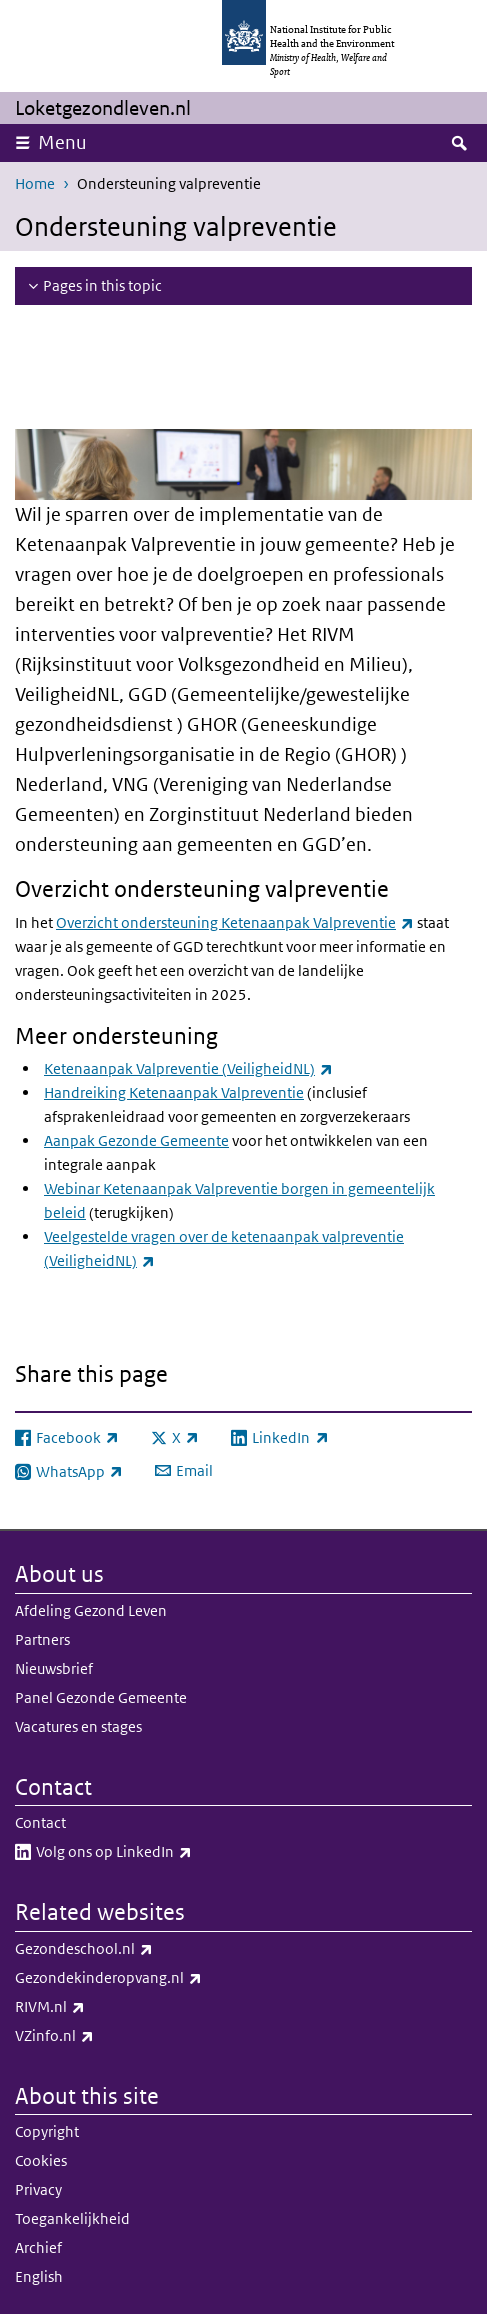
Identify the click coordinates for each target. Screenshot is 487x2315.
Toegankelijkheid (72, 2218)
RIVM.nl (102, 2007)
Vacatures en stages (78, 1726)
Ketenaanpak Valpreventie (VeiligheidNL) (188, 1068)
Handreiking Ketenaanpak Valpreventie (174, 1092)
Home (35, 183)
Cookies (41, 2160)
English (39, 2276)
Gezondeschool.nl (136, 1949)
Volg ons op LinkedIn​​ (166, 1852)
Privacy (38, 2189)
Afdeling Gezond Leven (91, 1610)
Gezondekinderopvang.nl (161, 1978)
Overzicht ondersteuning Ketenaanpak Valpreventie (235, 922)
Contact (40, 1822)
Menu (62, 142)
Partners (42, 1639)
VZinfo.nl (107, 2036)
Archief (38, 2247)
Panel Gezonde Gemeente (101, 1697)
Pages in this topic (102, 285)
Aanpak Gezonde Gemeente (136, 1140)
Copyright (47, 2131)
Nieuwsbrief (54, 1668)
